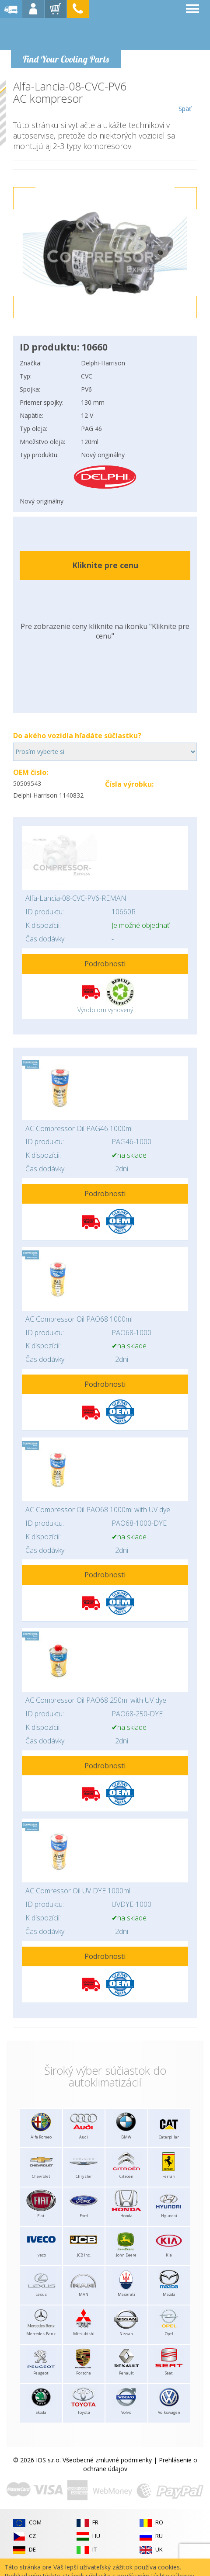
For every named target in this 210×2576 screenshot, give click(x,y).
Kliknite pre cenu (105, 565)
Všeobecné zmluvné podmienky (107, 2460)
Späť (185, 96)
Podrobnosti (105, 964)
